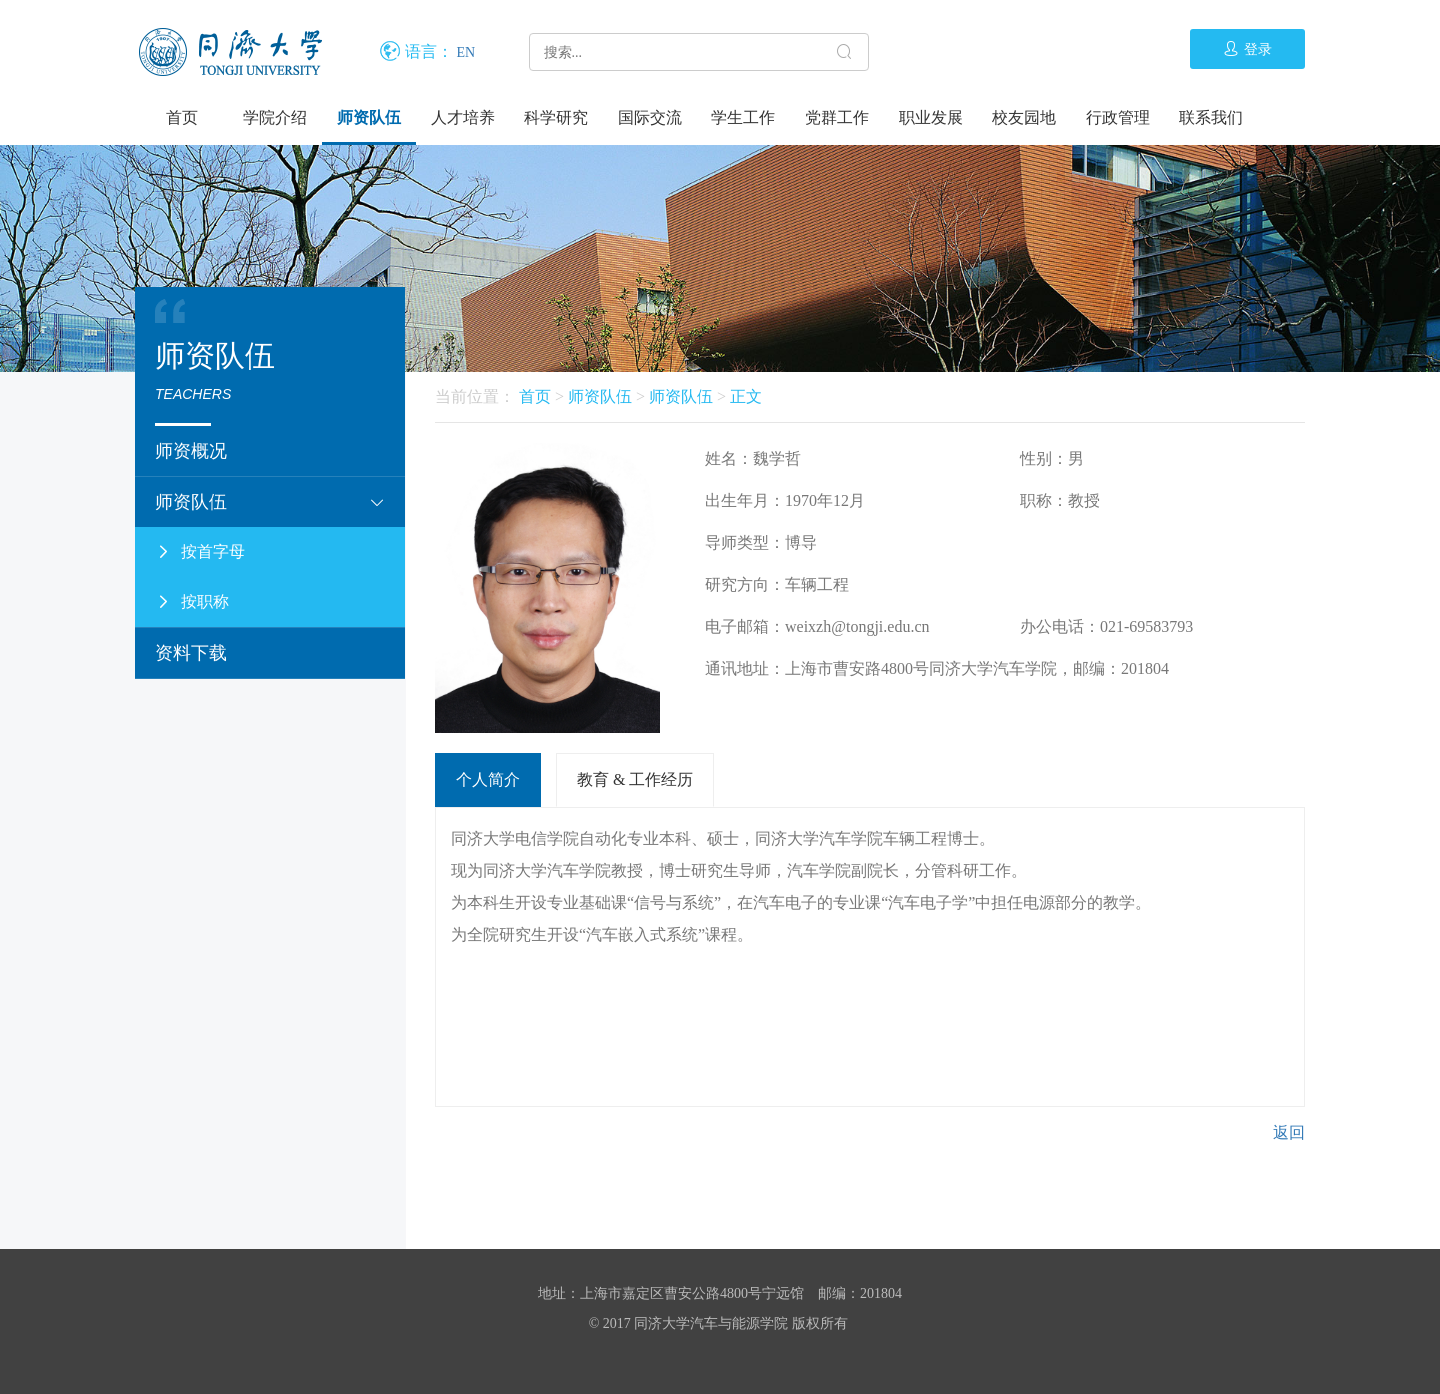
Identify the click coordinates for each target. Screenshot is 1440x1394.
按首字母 (200, 552)
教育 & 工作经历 (635, 779)
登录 (1247, 49)
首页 (182, 117)
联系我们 (1211, 117)
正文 (746, 396)
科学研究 (556, 117)
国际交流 (650, 117)
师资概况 (191, 451)
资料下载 (191, 653)
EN (466, 52)
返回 (1289, 1132)
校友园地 (1024, 117)
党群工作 (837, 117)
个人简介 (488, 779)
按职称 (192, 602)
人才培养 (463, 117)
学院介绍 (275, 117)
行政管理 (1118, 117)
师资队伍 (369, 117)
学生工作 (743, 117)
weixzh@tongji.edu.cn (857, 626)
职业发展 (931, 117)
